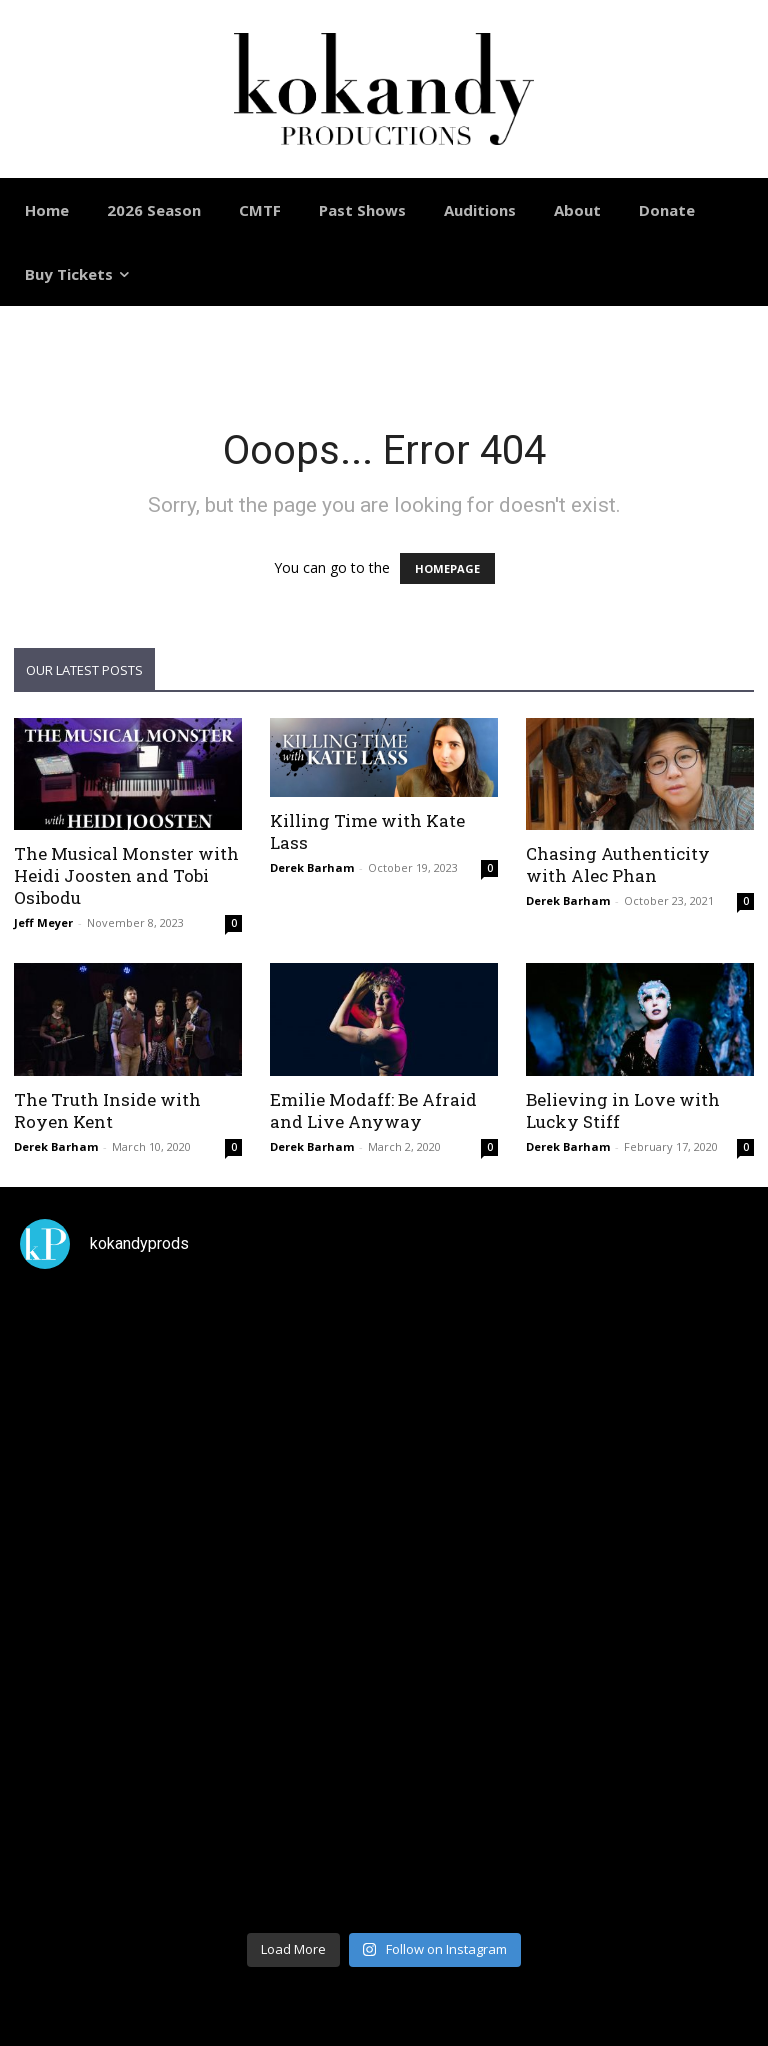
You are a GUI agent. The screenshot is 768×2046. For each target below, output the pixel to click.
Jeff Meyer (43, 922)
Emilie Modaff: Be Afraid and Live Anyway (373, 1110)
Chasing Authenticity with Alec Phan (618, 864)
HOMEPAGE (447, 568)
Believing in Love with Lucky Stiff (623, 1110)
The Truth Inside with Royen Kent (107, 1110)
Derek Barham (312, 867)
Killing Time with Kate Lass (367, 831)
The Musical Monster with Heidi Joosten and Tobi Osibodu (126, 875)
